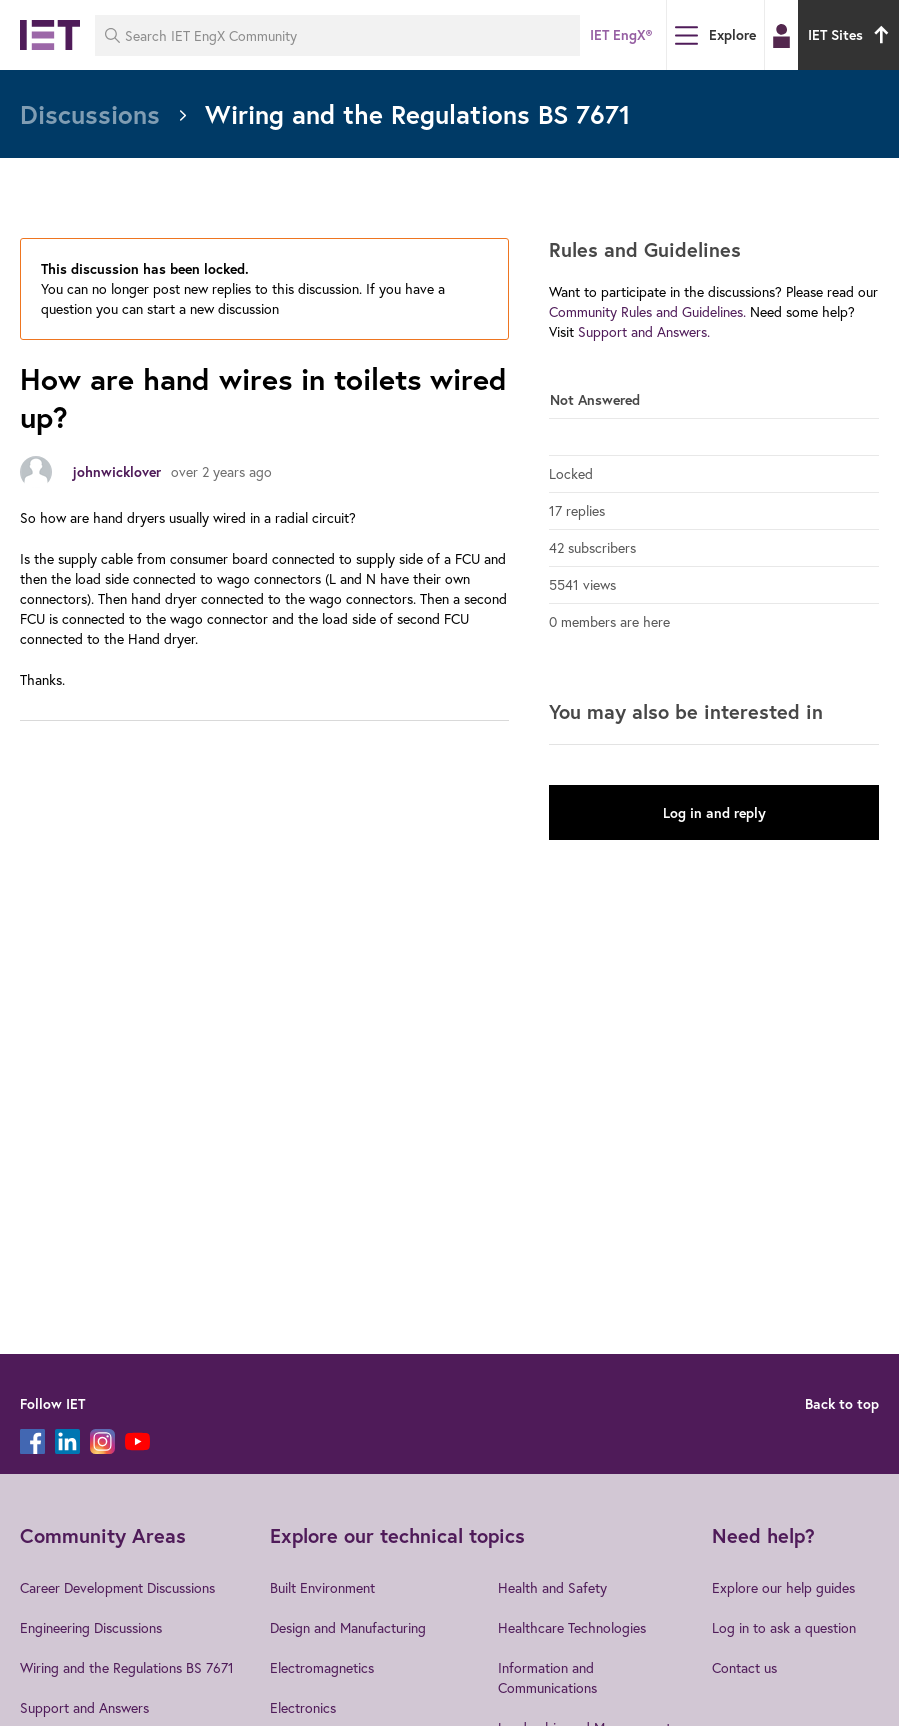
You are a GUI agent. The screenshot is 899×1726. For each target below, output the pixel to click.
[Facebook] (32, 1441)
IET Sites (851, 35)
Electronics (303, 1707)
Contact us (744, 1667)
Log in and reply (714, 813)
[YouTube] (137, 1441)
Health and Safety (552, 1587)
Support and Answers (84, 1707)
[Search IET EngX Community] (337, 35)
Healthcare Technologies (572, 1627)
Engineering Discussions (91, 1627)
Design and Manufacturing (348, 1627)
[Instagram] (102, 1441)
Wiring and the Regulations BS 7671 (127, 1667)
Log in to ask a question (784, 1627)
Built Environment (322, 1587)
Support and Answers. (644, 331)
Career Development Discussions (117, 1587)
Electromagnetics (322, 1667)
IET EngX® (621, 35)
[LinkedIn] (67, 1441)
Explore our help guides (783, 1587)
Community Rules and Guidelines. (647, 311)
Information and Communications (547, 1677)
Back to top (842, 1404)
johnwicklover (116, 472)
